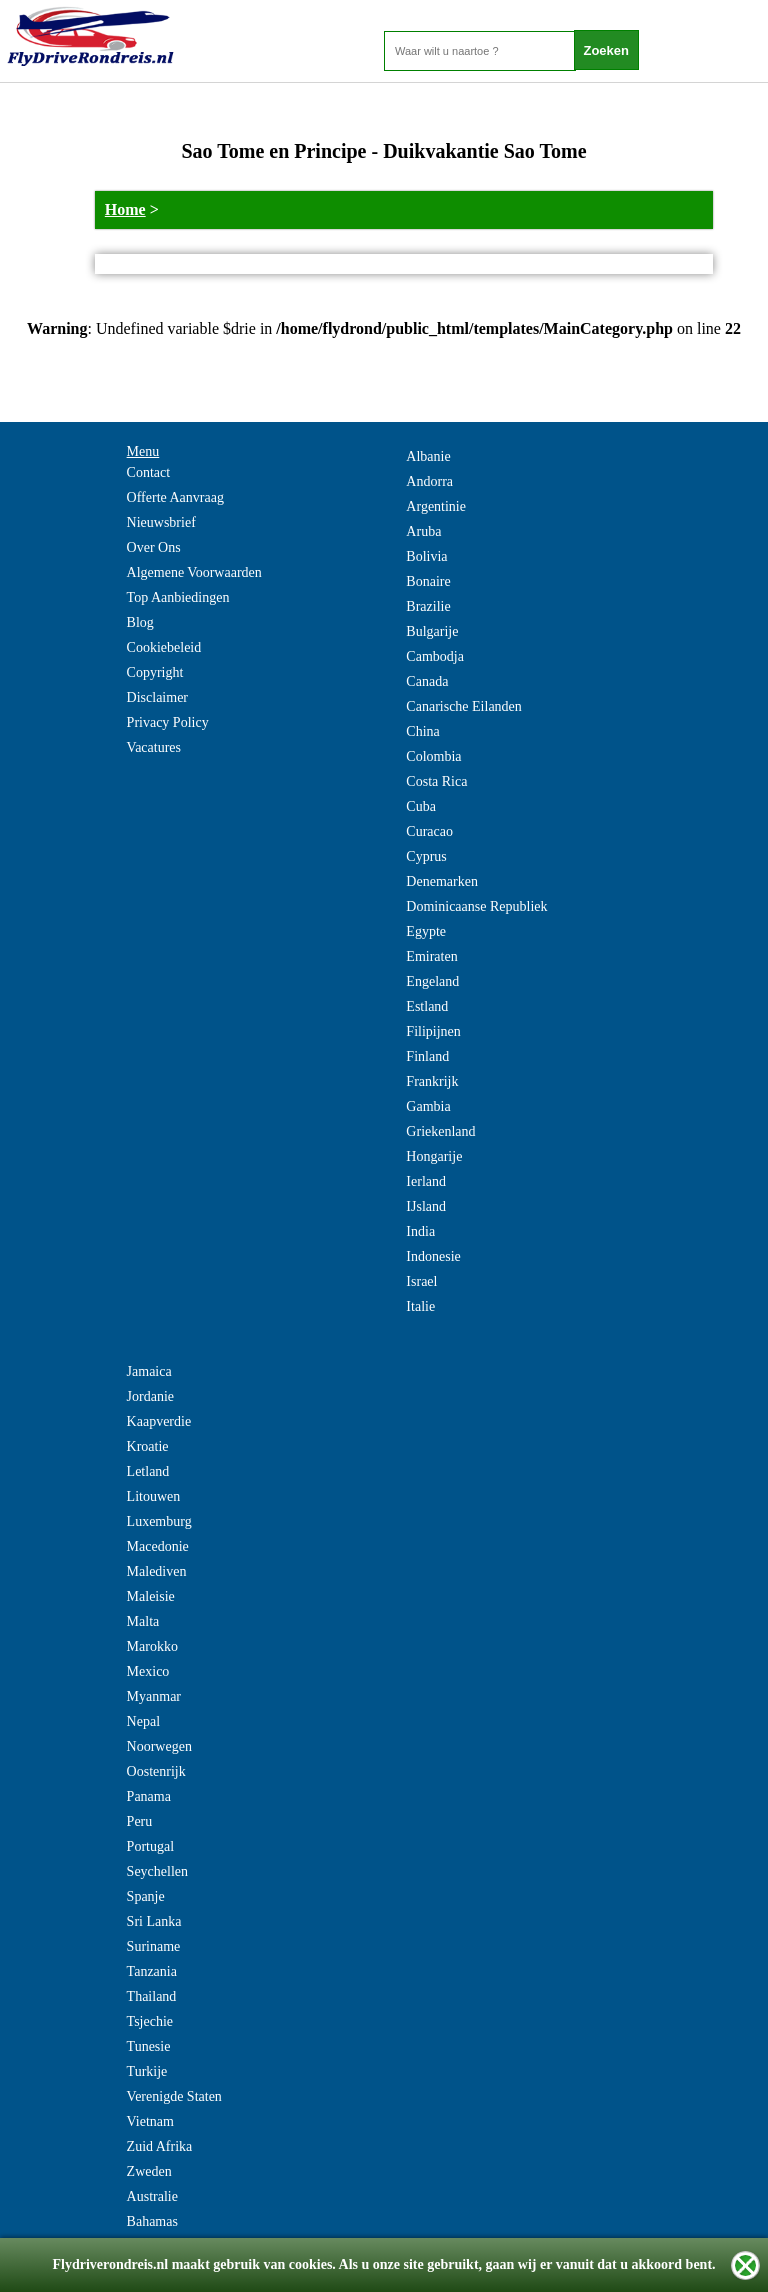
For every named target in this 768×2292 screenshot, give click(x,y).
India (420, 1231)
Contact (149, 472)
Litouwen (154, 1496)
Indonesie (433, 1256)
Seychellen (157, 1871)
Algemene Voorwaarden (194, 572)
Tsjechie (150, 2021)
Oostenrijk (156, 1771)
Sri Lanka (154, 1921)
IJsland (426, 1206)
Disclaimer (157, 697)
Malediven (157, 1571)
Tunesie (149, 2046)
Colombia (433, 756)
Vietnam (150, 2121)
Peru (140, 1821)
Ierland (426, 1181)
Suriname (154, 1946)
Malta (143, 1621)
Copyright (155, 672)
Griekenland (440, 1131)
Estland (427, 1006)
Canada (427, 681)
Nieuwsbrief (161, 522)
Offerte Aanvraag (175, 497)
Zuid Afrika (160, 2146)
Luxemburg (159, 1521)
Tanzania (152, 1971)
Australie (152, 2196)
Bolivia (426, 556)
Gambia (428, 1106)
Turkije (147, 2071)
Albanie (428, 456)
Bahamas (152, 2221)
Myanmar (154, 1696)
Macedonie (158, 1546)
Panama (149, 1796)
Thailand (152, 1996)
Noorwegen (159, 1746)
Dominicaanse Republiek (476, 906)
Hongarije (434, 1156)
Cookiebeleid (164, 647)
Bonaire (428, 581)
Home (125, 209)
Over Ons (154, 547)
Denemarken (442, 881)
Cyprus (426, 856)
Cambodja (435, 656)
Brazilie (428, 606)
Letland (148, 1471)
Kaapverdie (159, 1421)
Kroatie (148, 1446)
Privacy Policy (168, 722)
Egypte (426, 931)
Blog (140, 622)
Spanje (146, 1896)
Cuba (421, 806)
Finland (427, 1056)
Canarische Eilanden (463, 706)
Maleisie (151, 1596)
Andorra (429, 481)
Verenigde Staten (174, 2096)
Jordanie (150, 1396)
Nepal (143, 1721)
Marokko (152, 1646)
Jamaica (149, 1371)
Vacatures (154, 747)
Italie (420, 1306)
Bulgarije (432, 631)
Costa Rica (436, 781)
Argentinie (436, 506)
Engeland (432, 981)
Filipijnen (433, 1031)
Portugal (150, 1846)
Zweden (149, 2171)
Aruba (423, 531)
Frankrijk (432, 1081)
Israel (421, 1281)
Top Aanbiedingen (178, 597)
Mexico (148, 1671)
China (422, 731)
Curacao (429, 831)
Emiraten (431, 956)
